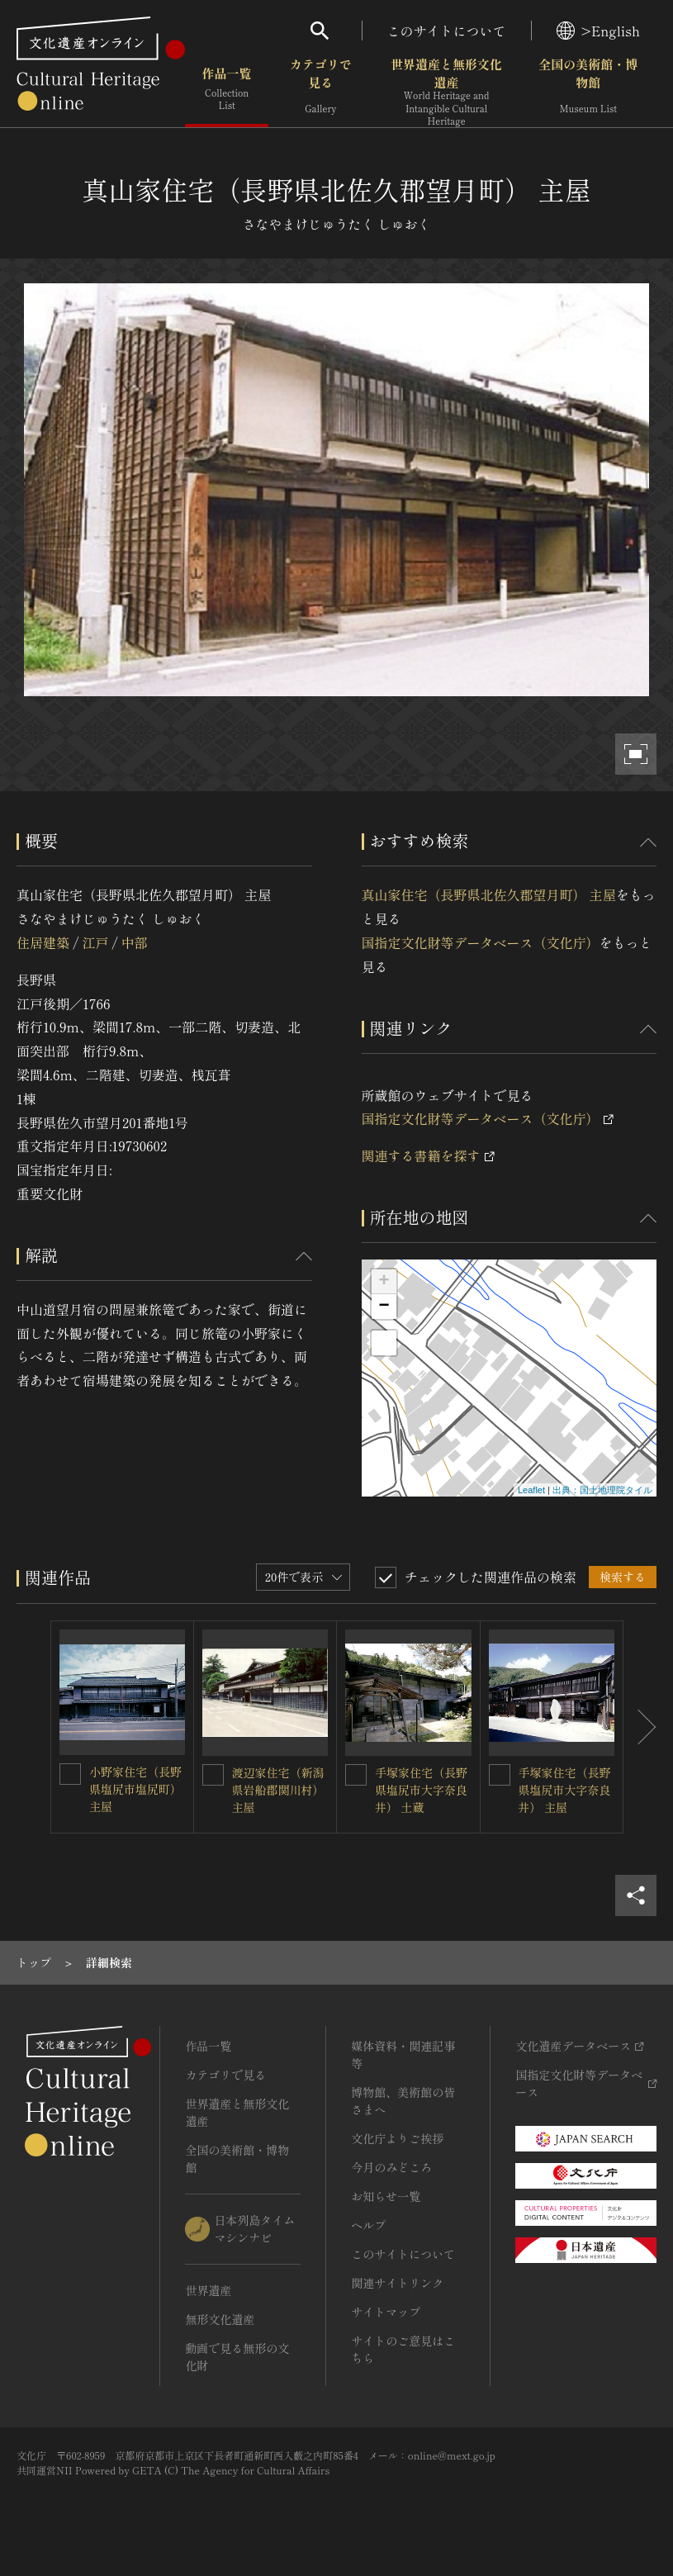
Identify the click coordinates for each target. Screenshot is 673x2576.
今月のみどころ (391, 2167)
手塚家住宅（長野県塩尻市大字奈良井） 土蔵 (421, 1789)
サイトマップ (385, 2311)
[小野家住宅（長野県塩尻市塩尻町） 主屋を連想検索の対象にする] (70, 1774)
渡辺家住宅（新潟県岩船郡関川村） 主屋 (278, 1789)
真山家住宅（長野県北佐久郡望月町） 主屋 (489, 894)
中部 (134, 942)
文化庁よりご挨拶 (397, 2138)
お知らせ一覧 (385, 2196)
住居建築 (43, 942)
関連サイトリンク (397, 2283)
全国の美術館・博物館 (587, 90)
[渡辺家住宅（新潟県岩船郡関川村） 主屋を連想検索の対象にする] (213, 1775)
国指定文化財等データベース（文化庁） (481, 942)
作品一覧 (226, 90)
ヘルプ (368, 2225)
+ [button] (383, 1281)
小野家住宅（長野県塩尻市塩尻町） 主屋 (135, 1789)
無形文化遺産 (219, 2319)
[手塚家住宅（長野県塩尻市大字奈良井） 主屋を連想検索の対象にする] (499, 1775)
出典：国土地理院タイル (602, 1490)
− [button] (383, 1306)
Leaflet (531, 1490)
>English (598, 30)
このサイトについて (446, 30)
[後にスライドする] (639, 1727)
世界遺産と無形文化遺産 (446, 91)
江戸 (95, 942)
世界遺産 (208, 2290)
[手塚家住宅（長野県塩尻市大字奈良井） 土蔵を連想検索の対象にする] (356, 1775)
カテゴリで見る (321, 90)
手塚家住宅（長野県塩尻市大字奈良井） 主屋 (565, 1789)
